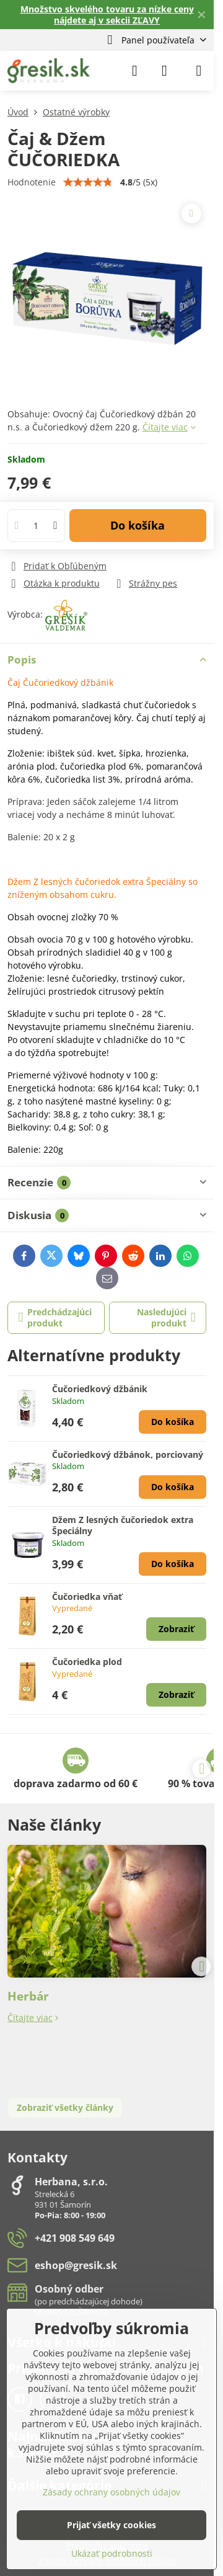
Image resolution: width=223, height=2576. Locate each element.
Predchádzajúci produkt (55, 1317)
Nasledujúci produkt (166, 1317)
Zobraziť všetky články (65, 2107)
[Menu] (199, 70)
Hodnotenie (31, 182)
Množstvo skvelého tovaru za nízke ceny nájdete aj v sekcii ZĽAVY (107, 14)
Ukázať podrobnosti (111, 2553)
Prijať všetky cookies (111, 2525)
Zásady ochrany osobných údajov (111, 2492)
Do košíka (137, 525)
